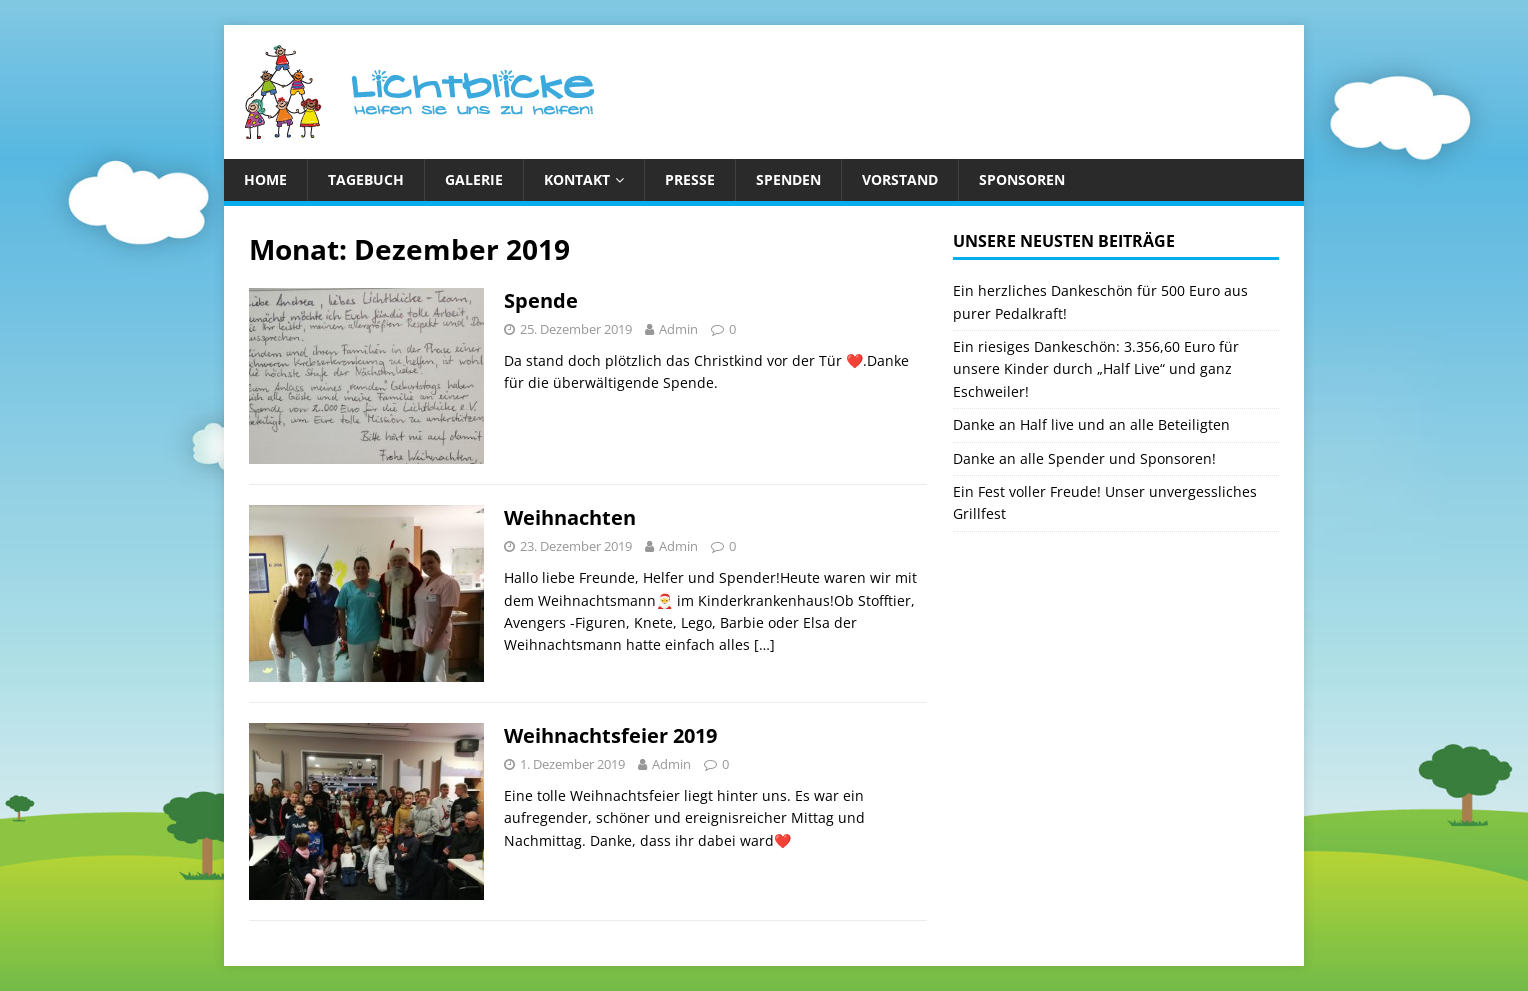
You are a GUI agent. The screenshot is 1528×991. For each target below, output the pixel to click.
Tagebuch (366, 179)
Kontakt (577, 179)
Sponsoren (1022, 179)
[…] (764, 644)
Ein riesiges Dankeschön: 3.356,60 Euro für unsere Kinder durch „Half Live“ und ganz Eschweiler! (1096, 369)
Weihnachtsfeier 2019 (610, 735)
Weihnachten (570, 517)
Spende (541, 300)
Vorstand (900, 179)
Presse (690, 179)
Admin (678, 329)
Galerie (474, 179)
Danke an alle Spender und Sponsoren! (1084, 458)
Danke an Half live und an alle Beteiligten (1091, 424)
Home (265, 179)
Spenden (788, 179)
